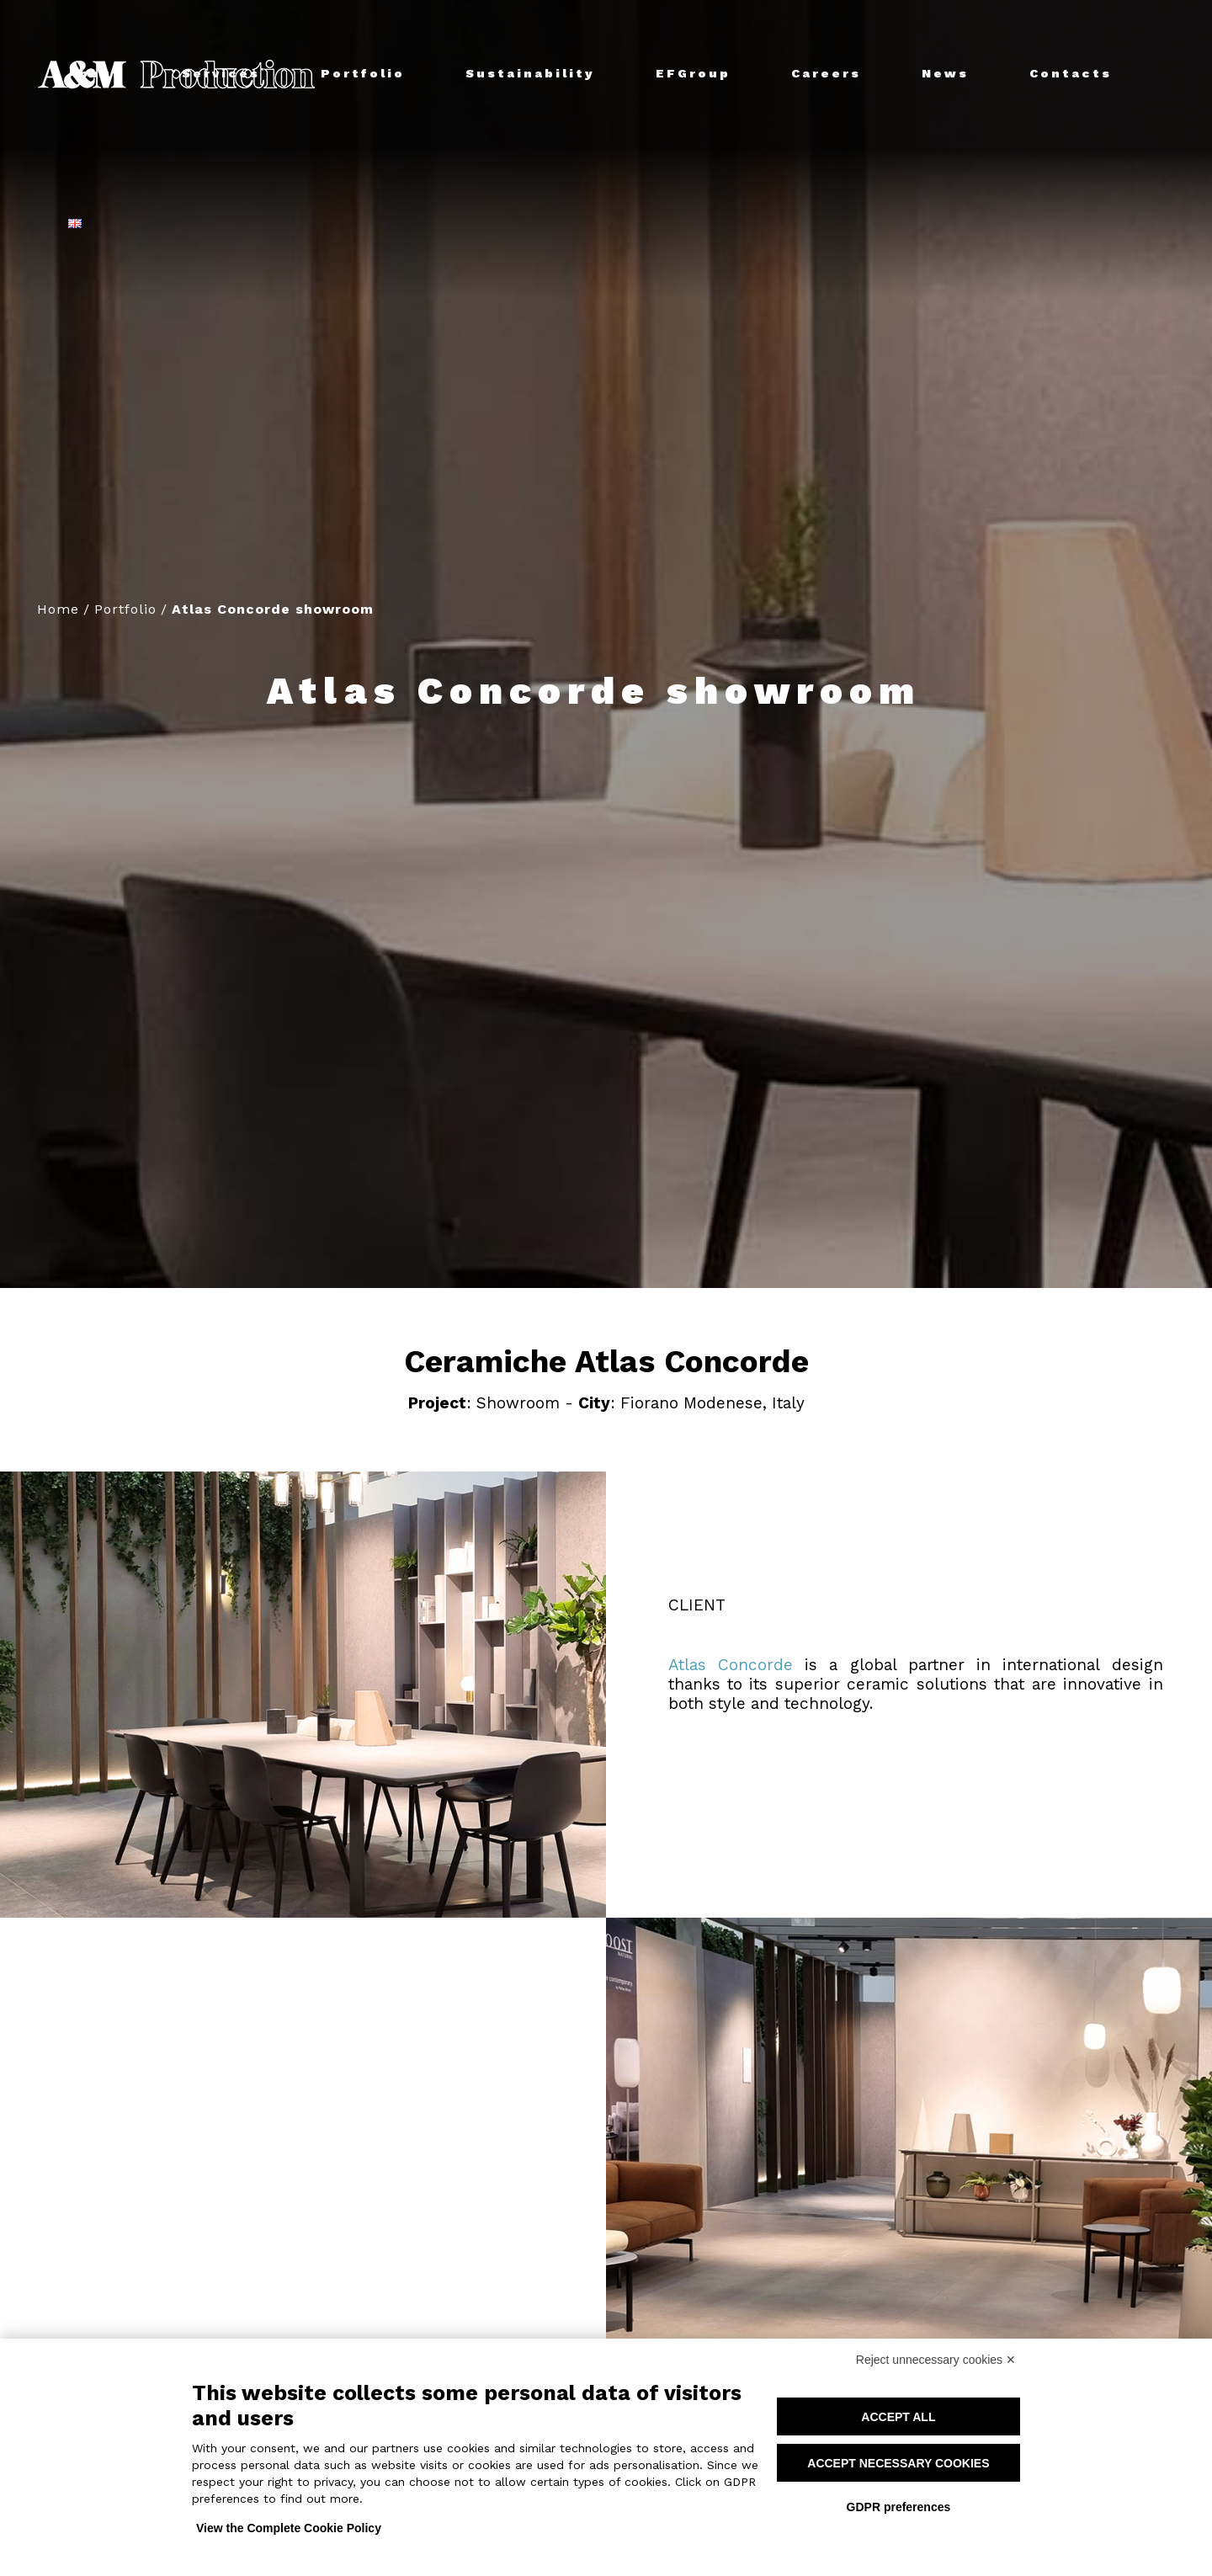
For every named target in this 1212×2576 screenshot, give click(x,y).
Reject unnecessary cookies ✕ (936, 2359)
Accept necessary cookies (898, 2463)
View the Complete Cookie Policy (288, 2528)
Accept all (898, 2417)
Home (58, 609)
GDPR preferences (899, 2507)
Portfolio (125, 609)
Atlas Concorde (730, 1664)
